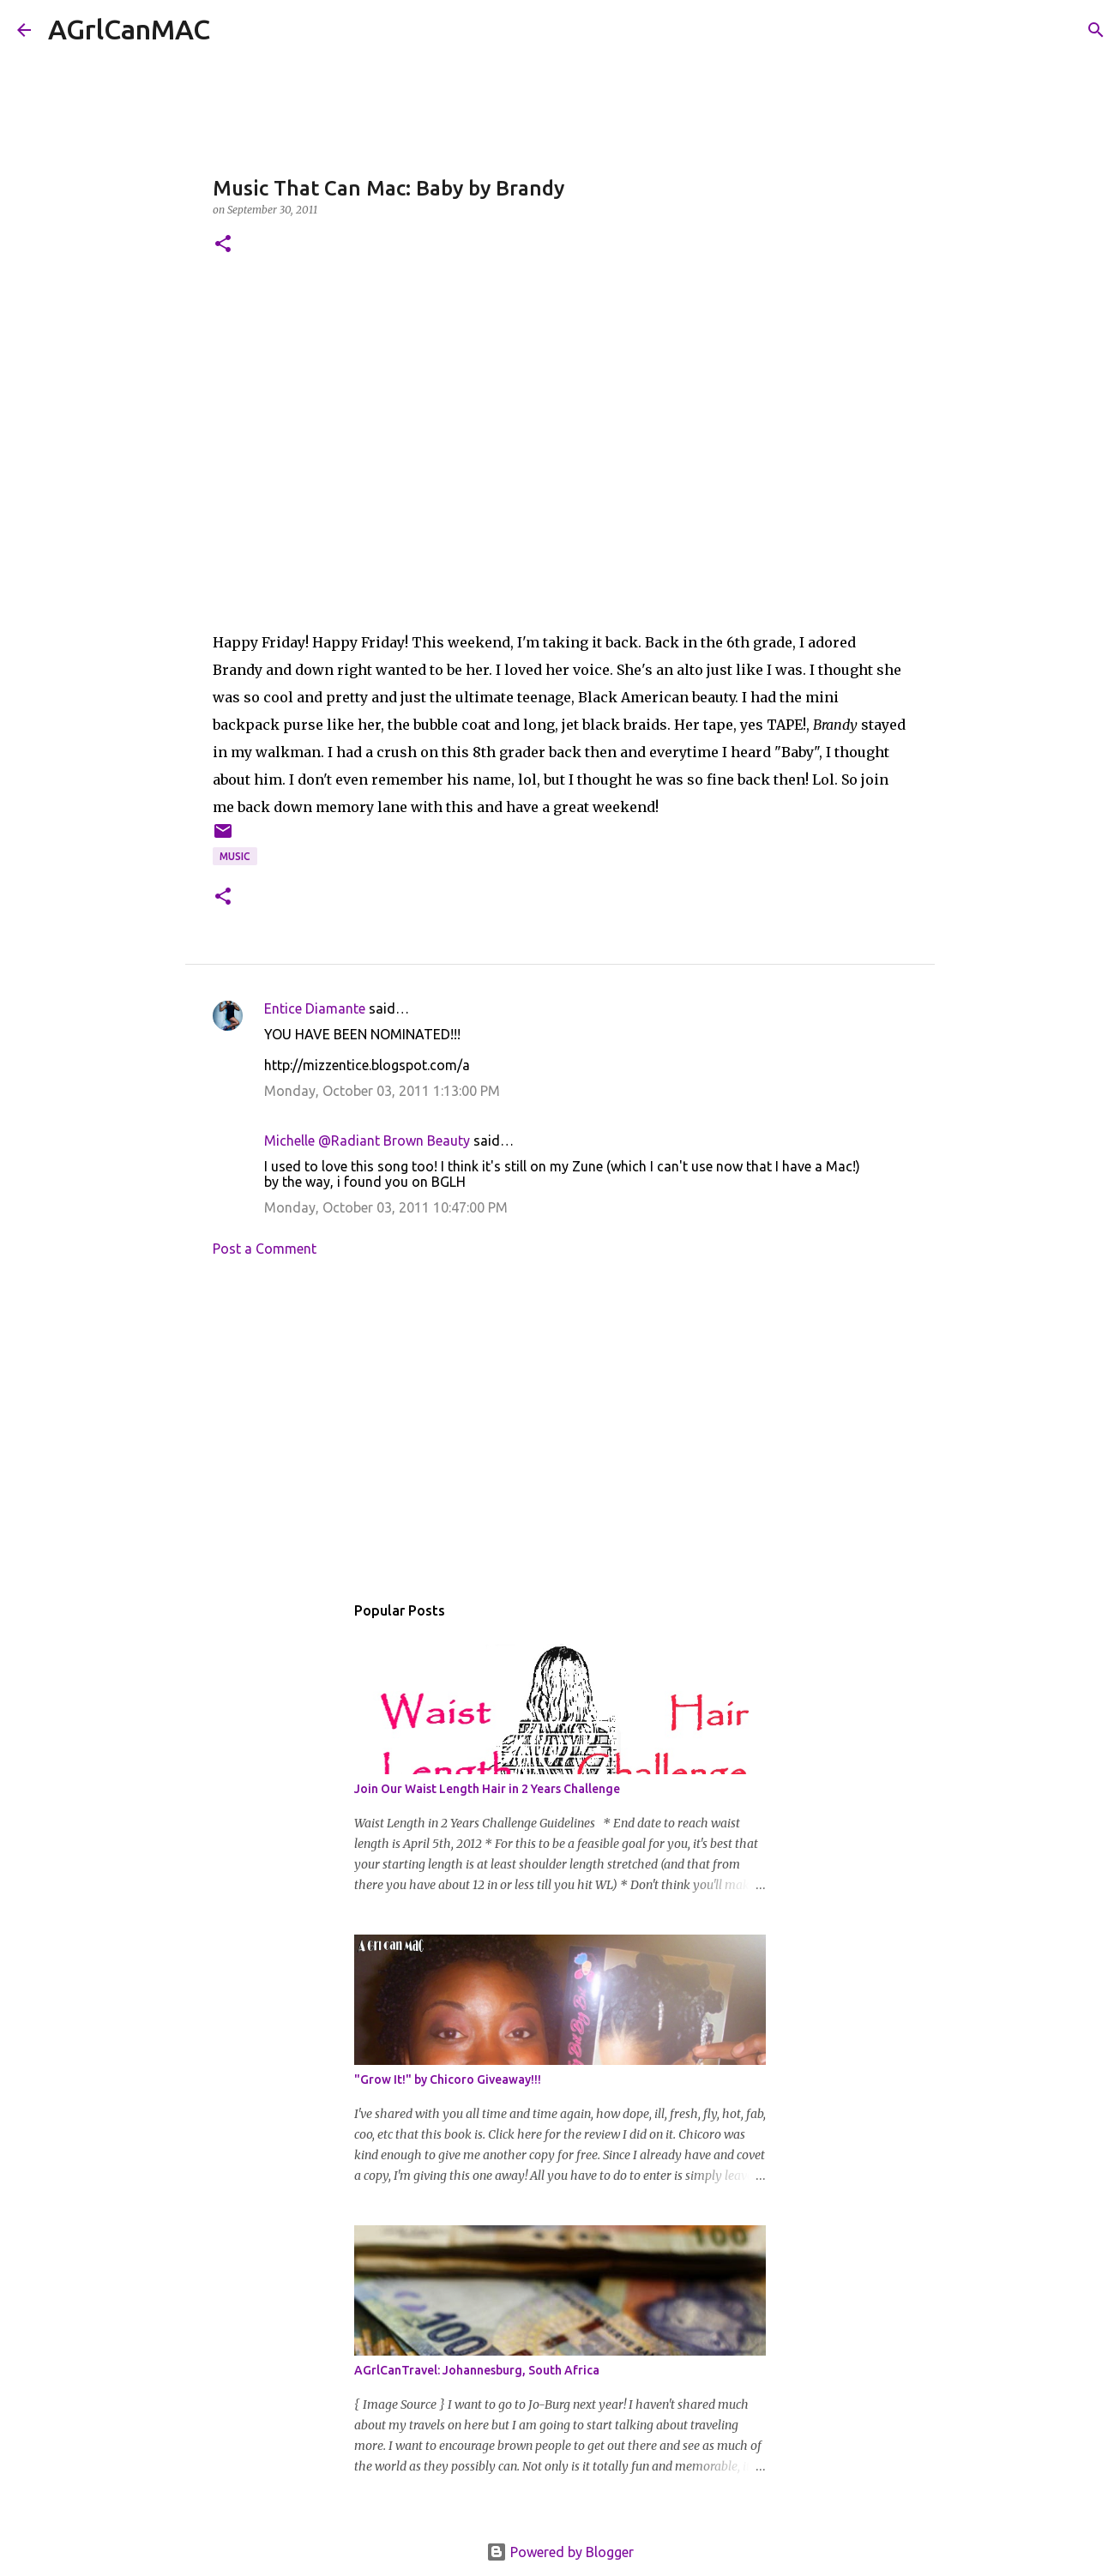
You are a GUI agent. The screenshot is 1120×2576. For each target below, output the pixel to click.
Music (235, 856)
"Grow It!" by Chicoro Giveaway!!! (447, 2079)
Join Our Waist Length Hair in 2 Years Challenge (487, 1789)
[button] (223, 244)
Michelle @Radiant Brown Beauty (367, 1140)
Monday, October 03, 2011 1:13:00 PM (382, 1090)
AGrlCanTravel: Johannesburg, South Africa (476, 2370)
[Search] (234, 30)
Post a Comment (264, 1248)
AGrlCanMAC (129, 29)
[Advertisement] (560, 1429)
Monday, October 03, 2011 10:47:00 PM (386, 1207)
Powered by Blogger (560, 2552)
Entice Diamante (314, 1008)
